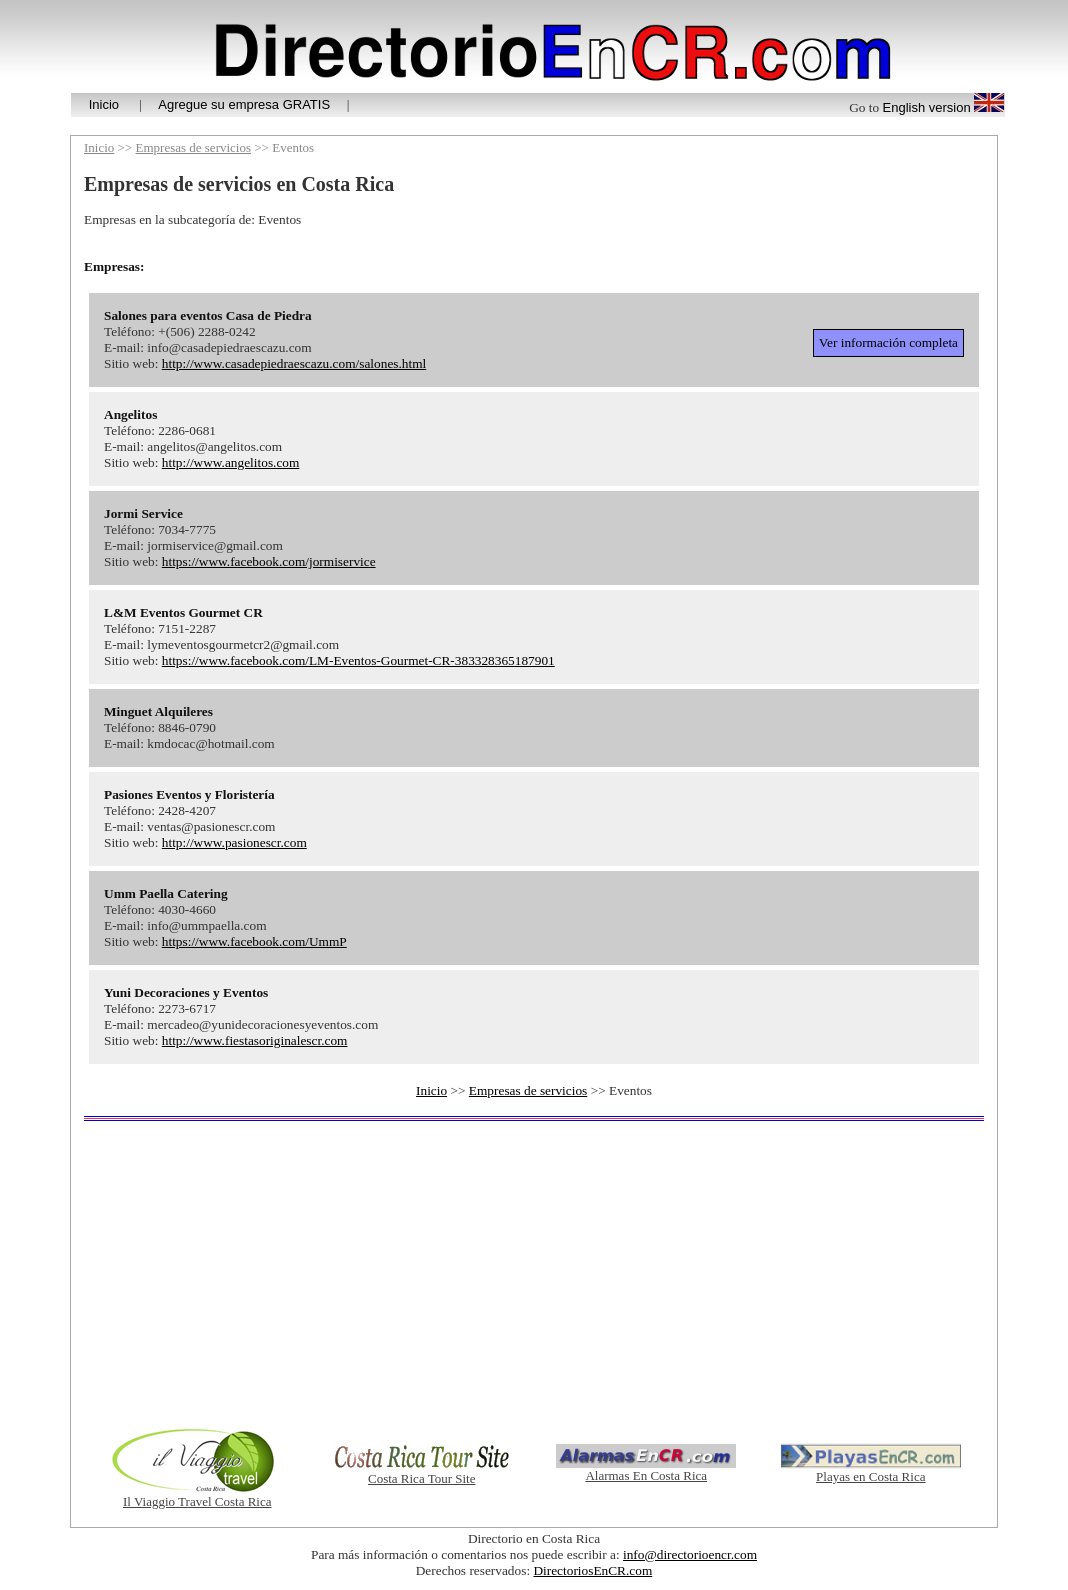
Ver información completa (888, 342)
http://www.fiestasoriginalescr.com (255, 1040)
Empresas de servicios (194, 147)
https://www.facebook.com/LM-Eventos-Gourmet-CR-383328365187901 (358, 660)
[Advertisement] (534, 1274)
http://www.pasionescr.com (234, 842)
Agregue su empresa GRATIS (244, 104)
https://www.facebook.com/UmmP (254, 941)
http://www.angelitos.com (231, 462)
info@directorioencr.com (690, 1554)
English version (927, 107)
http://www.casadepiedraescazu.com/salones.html (294, 363)
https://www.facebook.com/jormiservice (269, 561)
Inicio (104, 104)
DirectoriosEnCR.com (592, 1570)
